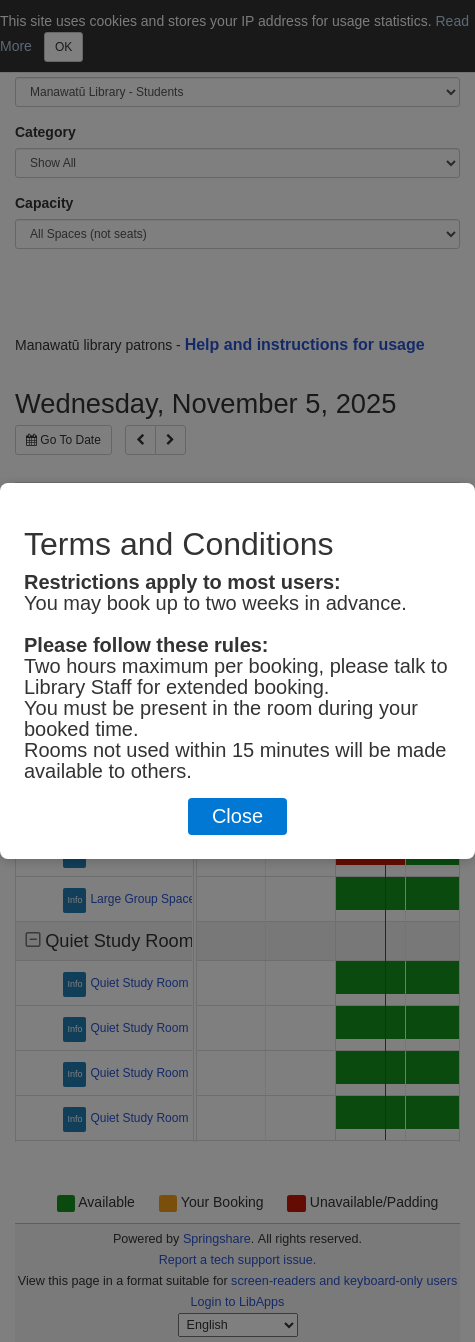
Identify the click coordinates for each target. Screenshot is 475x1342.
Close (237, 816)
